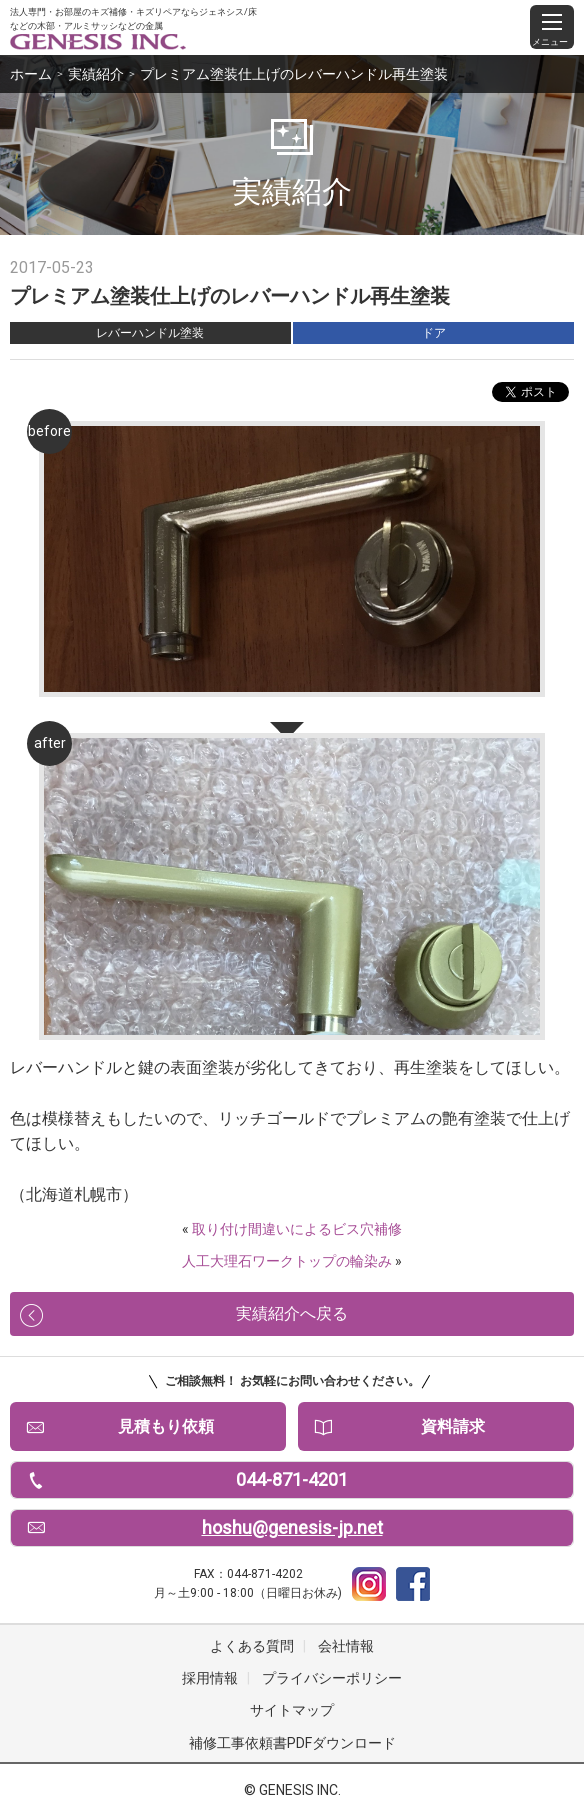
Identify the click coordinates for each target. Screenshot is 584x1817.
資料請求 (453, 1426)
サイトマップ (292, 1710)
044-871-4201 (292, 1479)
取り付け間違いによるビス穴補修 (297, 1229)
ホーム (31, 74)
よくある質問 (252, 1646)
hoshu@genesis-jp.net (292, 1527)
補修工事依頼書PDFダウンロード (292, 1743)
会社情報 (346, 1646)
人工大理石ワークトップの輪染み (287, 1261)
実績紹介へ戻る (292, 1313)
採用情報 (210, 1678)
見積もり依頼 (166, 1426)
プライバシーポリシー (332, 1678)
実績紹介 (96, 74)
